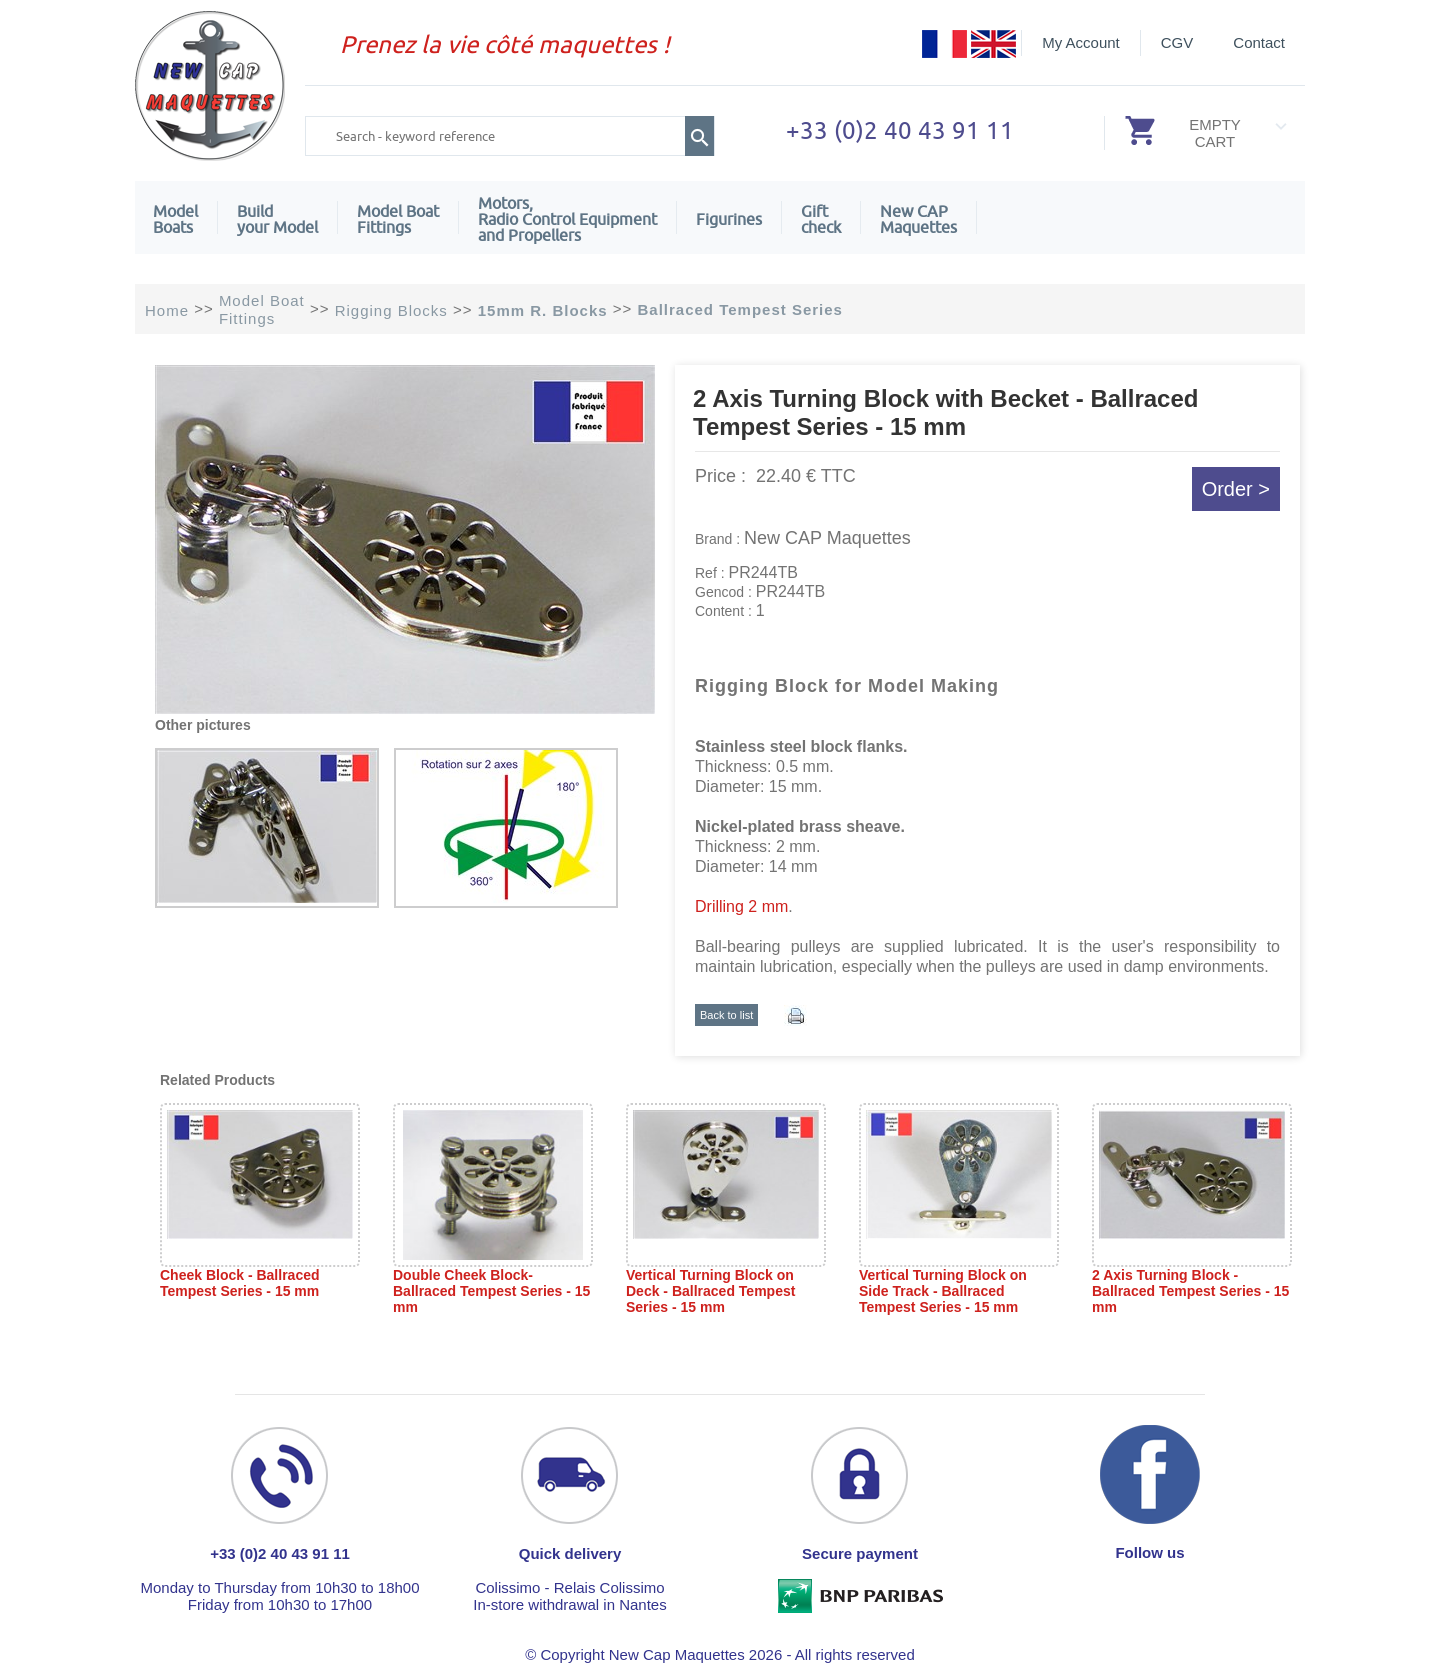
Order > (1236, 489)
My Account (1081, 42)
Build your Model (277, 219)
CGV (1177, 42)
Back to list (726, 1015)
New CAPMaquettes (918, 219)
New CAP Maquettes (827, 538)
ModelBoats (175, 219)
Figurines (729, 219)
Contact (1259, 42)
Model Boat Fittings (398, 219)
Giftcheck (821, 219)
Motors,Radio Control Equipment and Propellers (567, 219)
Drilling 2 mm (741, 906)
